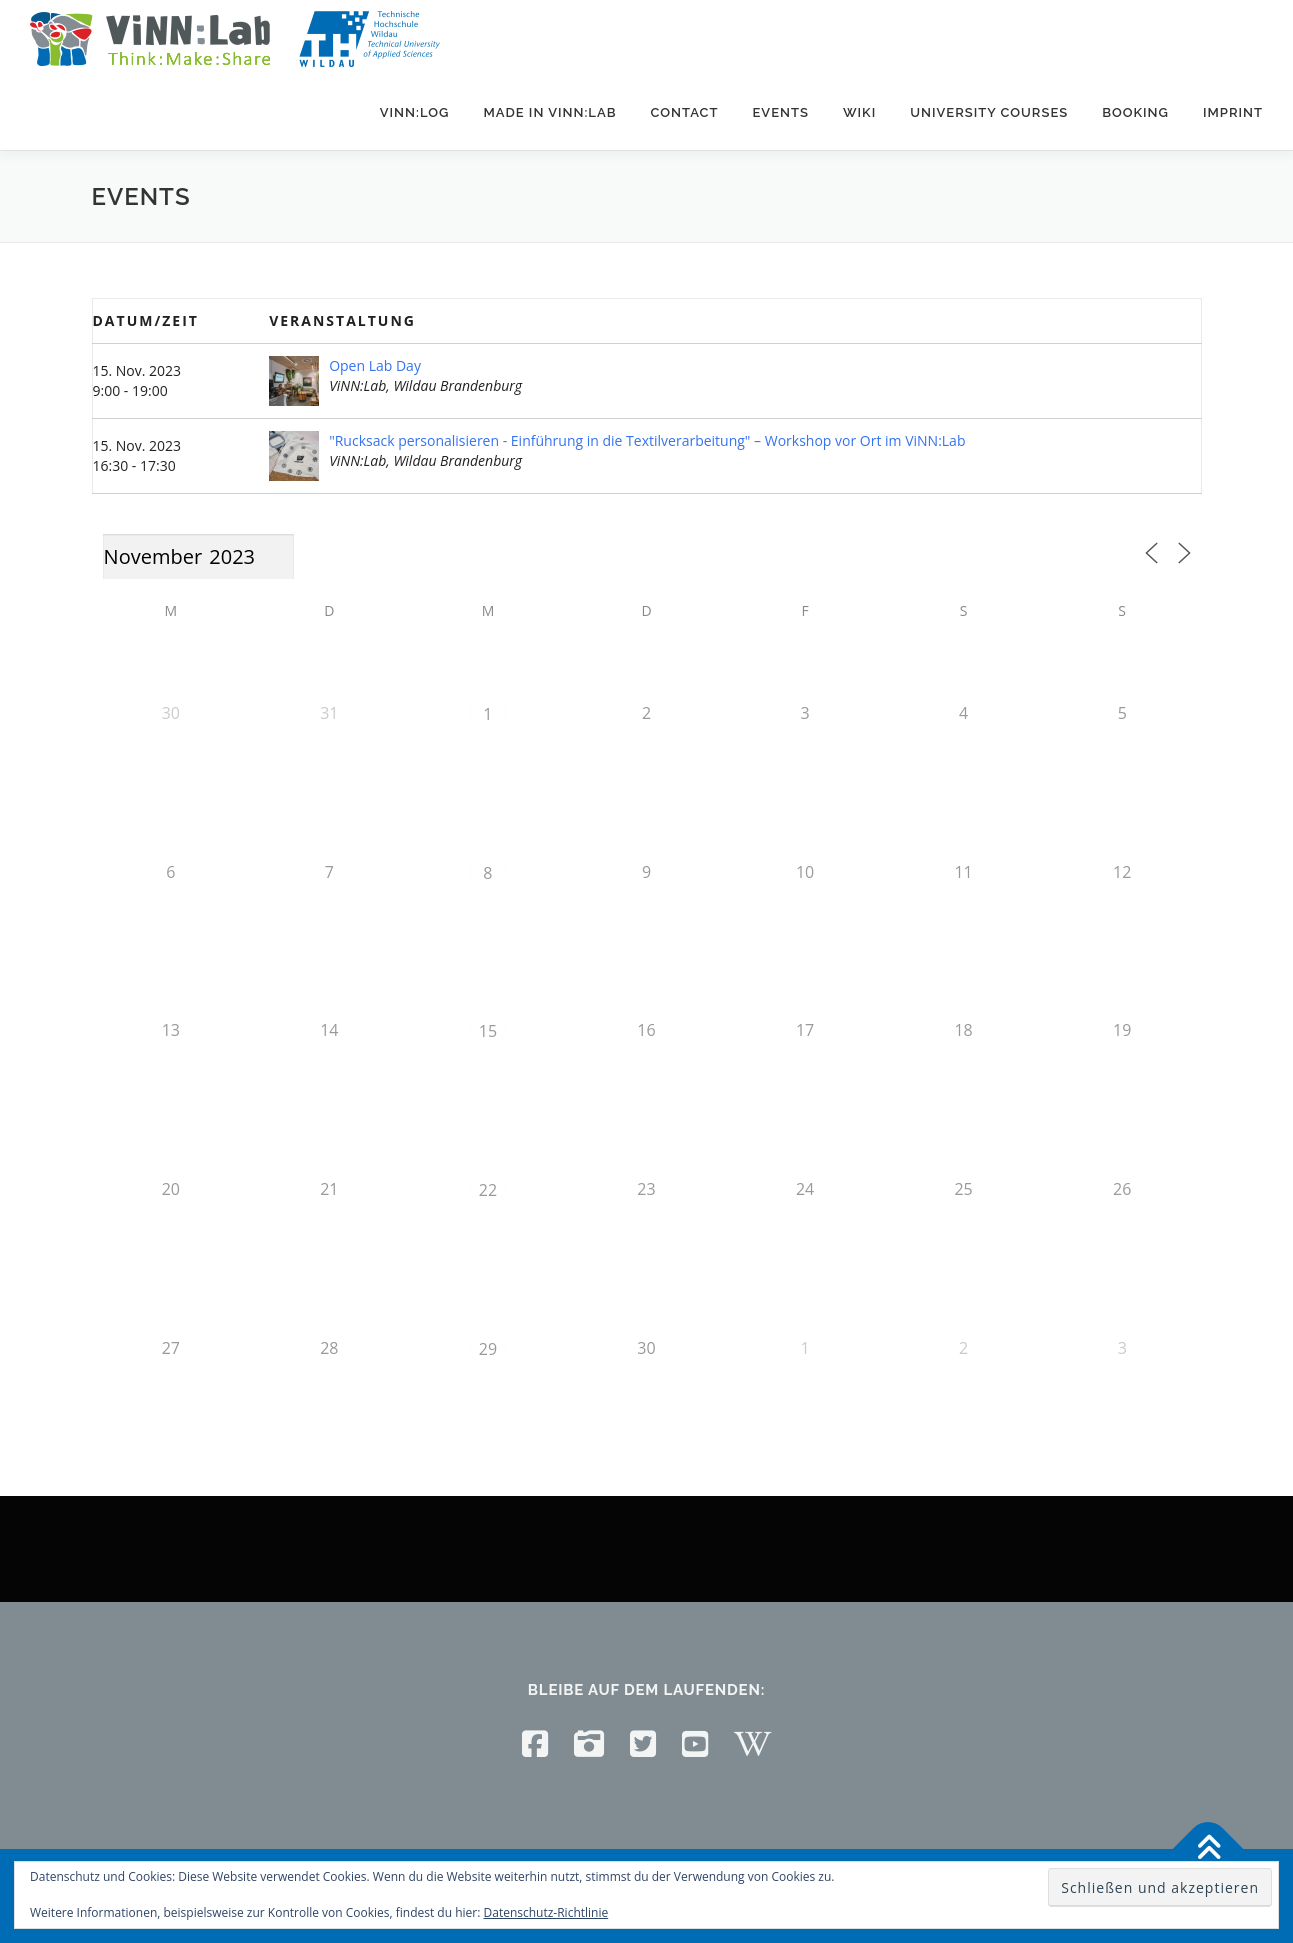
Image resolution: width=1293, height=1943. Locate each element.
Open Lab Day (375, 365)
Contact (684, 112)
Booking (1135, 112)
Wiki (859, 112)
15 (488, 1031)
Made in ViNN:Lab (549, 112)
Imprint (1233, 112)
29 (488, 1349)
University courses (989, 112)
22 (488, 1190)
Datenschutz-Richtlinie (546, 1912)
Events (780, 112)
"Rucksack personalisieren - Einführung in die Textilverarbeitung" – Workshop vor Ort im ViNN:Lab (647, 440)
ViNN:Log (415, 112)
